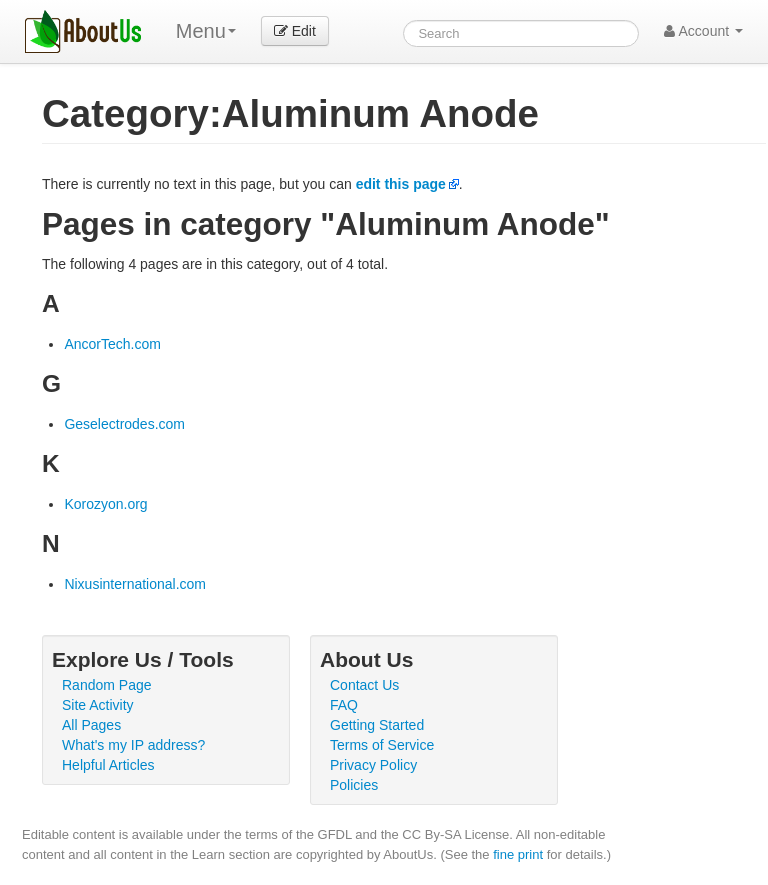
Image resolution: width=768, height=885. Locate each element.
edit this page (401, 184)
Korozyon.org (105, 504)
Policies (354, 785)
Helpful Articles (108, 765)
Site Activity (98, 705)
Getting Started (377, 725)
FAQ (344, 705)
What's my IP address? (133, 745)
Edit (295, 31)
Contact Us (364, 685)
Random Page (107, 685)
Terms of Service (382, 745)
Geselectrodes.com (124, 424)
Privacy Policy (373, 765)
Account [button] (703, 31)
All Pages (91, 725)
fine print (518, 854)
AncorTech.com (112, 344)
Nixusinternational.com (135, 584)
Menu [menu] (206, 31)
